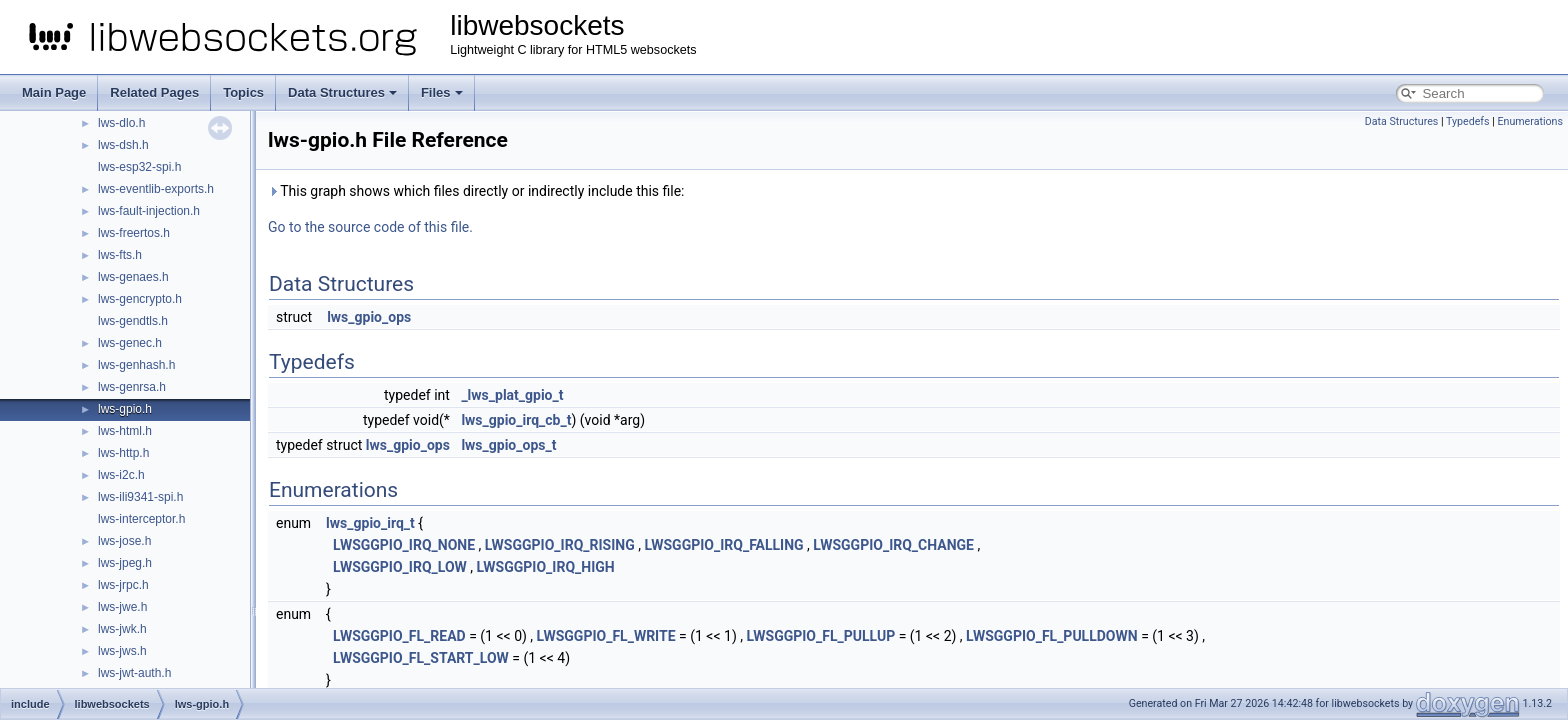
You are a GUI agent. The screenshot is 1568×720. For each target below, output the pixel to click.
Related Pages (154, 92)
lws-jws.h (122, 651)
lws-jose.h (124, 541)
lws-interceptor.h (141, 519)
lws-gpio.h (125, 409)
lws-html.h (125, 431)
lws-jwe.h (122, 607)
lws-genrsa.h (132, 387)
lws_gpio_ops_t (508, 445)
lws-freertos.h (134, 233)
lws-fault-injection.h (149, 211)
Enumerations (1530, 121)
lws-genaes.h (133, 277)
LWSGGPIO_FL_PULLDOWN (1052, 636)
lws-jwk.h (122, 629)
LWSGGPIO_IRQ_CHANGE (893, 545)
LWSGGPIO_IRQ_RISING (560, 545)
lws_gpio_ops (369, 317)
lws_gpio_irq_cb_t (516, 420)
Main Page (54, 92)
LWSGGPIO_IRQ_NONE (404, 545)
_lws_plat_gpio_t (512, 395)
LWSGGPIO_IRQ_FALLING (723, 545)
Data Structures (342, 92)
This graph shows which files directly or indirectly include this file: (476, 191)
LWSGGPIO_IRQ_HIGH (546, 567)
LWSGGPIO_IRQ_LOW (400, 567)
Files (442, 92)
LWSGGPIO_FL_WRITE (606, 636)
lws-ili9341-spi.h (140, 497)
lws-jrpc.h (123, 585)
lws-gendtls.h (133, 321)
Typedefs (1468, 121)
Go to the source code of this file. (370, 227)
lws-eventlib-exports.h (156, 189)
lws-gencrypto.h (140, 299)
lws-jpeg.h (125, 563)
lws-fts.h (120, 255)
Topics (243, 92)
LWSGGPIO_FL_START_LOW (421, 658)
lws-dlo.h (121, 123)
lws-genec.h (130, 343)
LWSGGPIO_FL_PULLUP (820, 636)
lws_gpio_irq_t (370, 523)
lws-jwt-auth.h (134, 673)
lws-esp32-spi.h (139, 167)
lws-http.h (123, 453)
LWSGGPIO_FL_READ (399, 636)
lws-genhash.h (136, 365)
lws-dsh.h (123, 145)
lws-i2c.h (121, 475)
